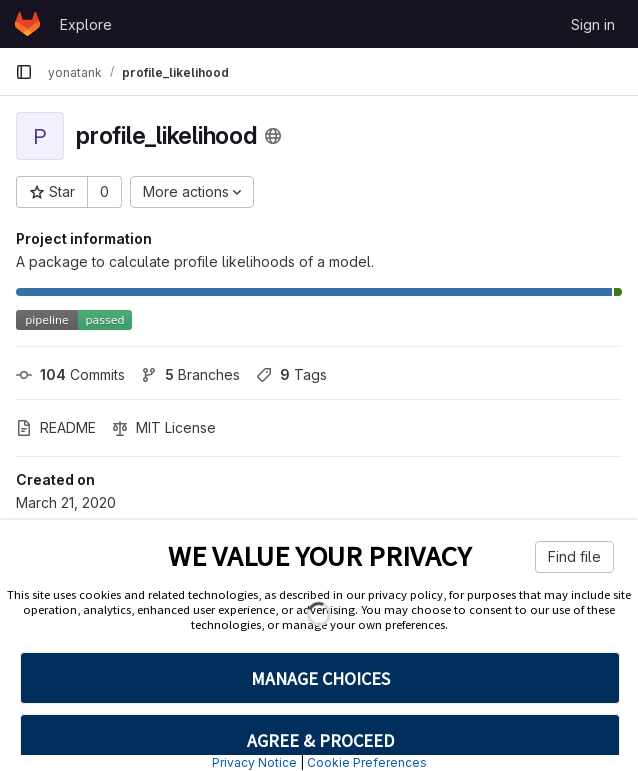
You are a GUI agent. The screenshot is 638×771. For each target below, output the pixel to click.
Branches (190, 374)
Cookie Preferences (367, 762)
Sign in (593, 24)
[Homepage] (27, 24)
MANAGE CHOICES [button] (320, 678)
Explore (86, 24)
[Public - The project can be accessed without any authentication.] (273, 136)
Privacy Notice (254, 762)
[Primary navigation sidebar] (24, 72)
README (56, 427)
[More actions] (192, 192)
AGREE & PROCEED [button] (320, 740)
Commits (70, 374)
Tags (291, 374)
